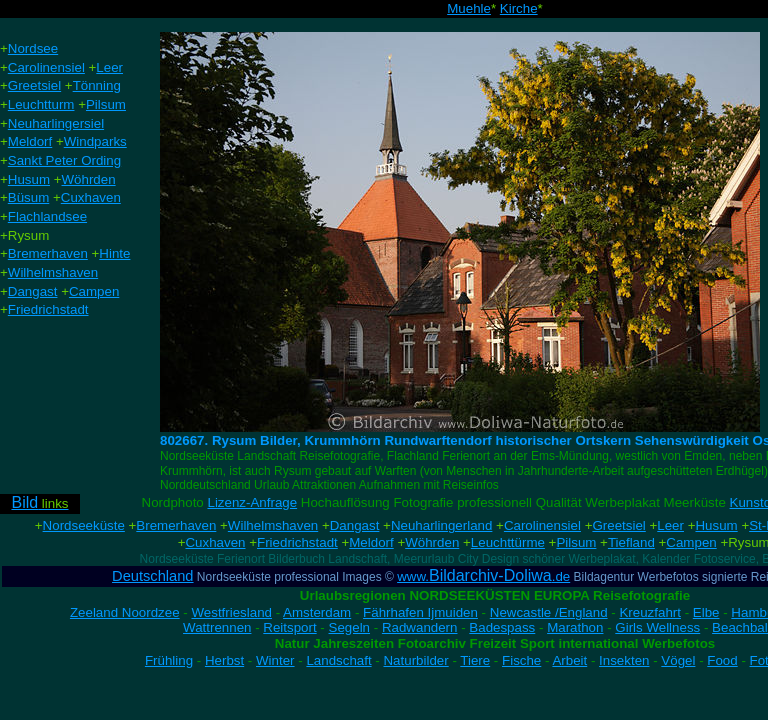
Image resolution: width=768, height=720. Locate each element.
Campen (691, 542)
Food (722, 660)
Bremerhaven (176, 525)
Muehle (469, 8)
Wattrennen (217, 627)
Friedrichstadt (297, 542)
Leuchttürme (508, 542)
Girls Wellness (657, 627)
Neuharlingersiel (56, 123)
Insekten (624, 660)
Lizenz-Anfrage (252, 502)
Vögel (678, 660)
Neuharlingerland (442, 525)
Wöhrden (432, 542)
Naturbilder (415, 660)
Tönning (97, 85)
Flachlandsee (47, 216)
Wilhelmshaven (273, 525)
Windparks (95, 141)
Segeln (350, 627)
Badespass (502, 627)
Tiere (475, 660)
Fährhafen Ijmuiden (420, 612)
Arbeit (569, 660)
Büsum (28, 197)
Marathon (575, 627)
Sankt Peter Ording (64, 160)
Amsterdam (317, 612)
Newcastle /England (549, 612)
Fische (521, 660)
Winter (275, 660)
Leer (670, 525)
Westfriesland (231, 612)
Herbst (224, 660)
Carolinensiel (542, 525)
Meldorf (371, 542)
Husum (716, 525)
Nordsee (33, 48)
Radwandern (420, 627)
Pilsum (576, 542)
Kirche (519, 8)
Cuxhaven (215, 542)
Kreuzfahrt (650, 612)
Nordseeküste (84, 525)
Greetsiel (618, 525)
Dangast (355, 525)
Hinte (114, 253)
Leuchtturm (41, 104)
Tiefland (631, 542)
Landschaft (338, 660)
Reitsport (289, 627)
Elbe (706, 612)
